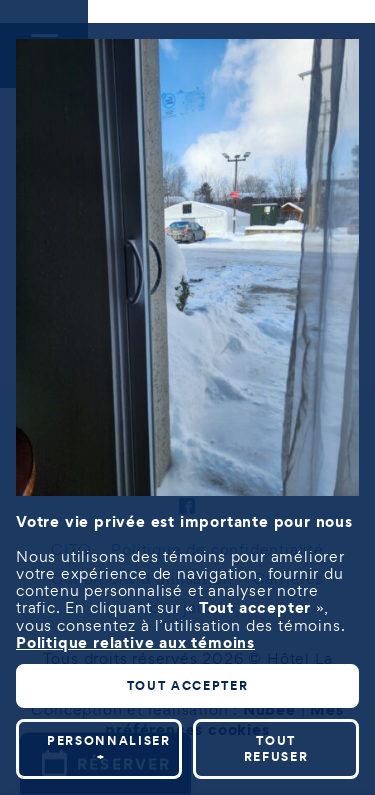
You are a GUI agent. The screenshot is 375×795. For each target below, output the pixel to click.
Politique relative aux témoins (135, 635)
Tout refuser (276, 741)
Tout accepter (188, 678)
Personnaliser (109, 741)
